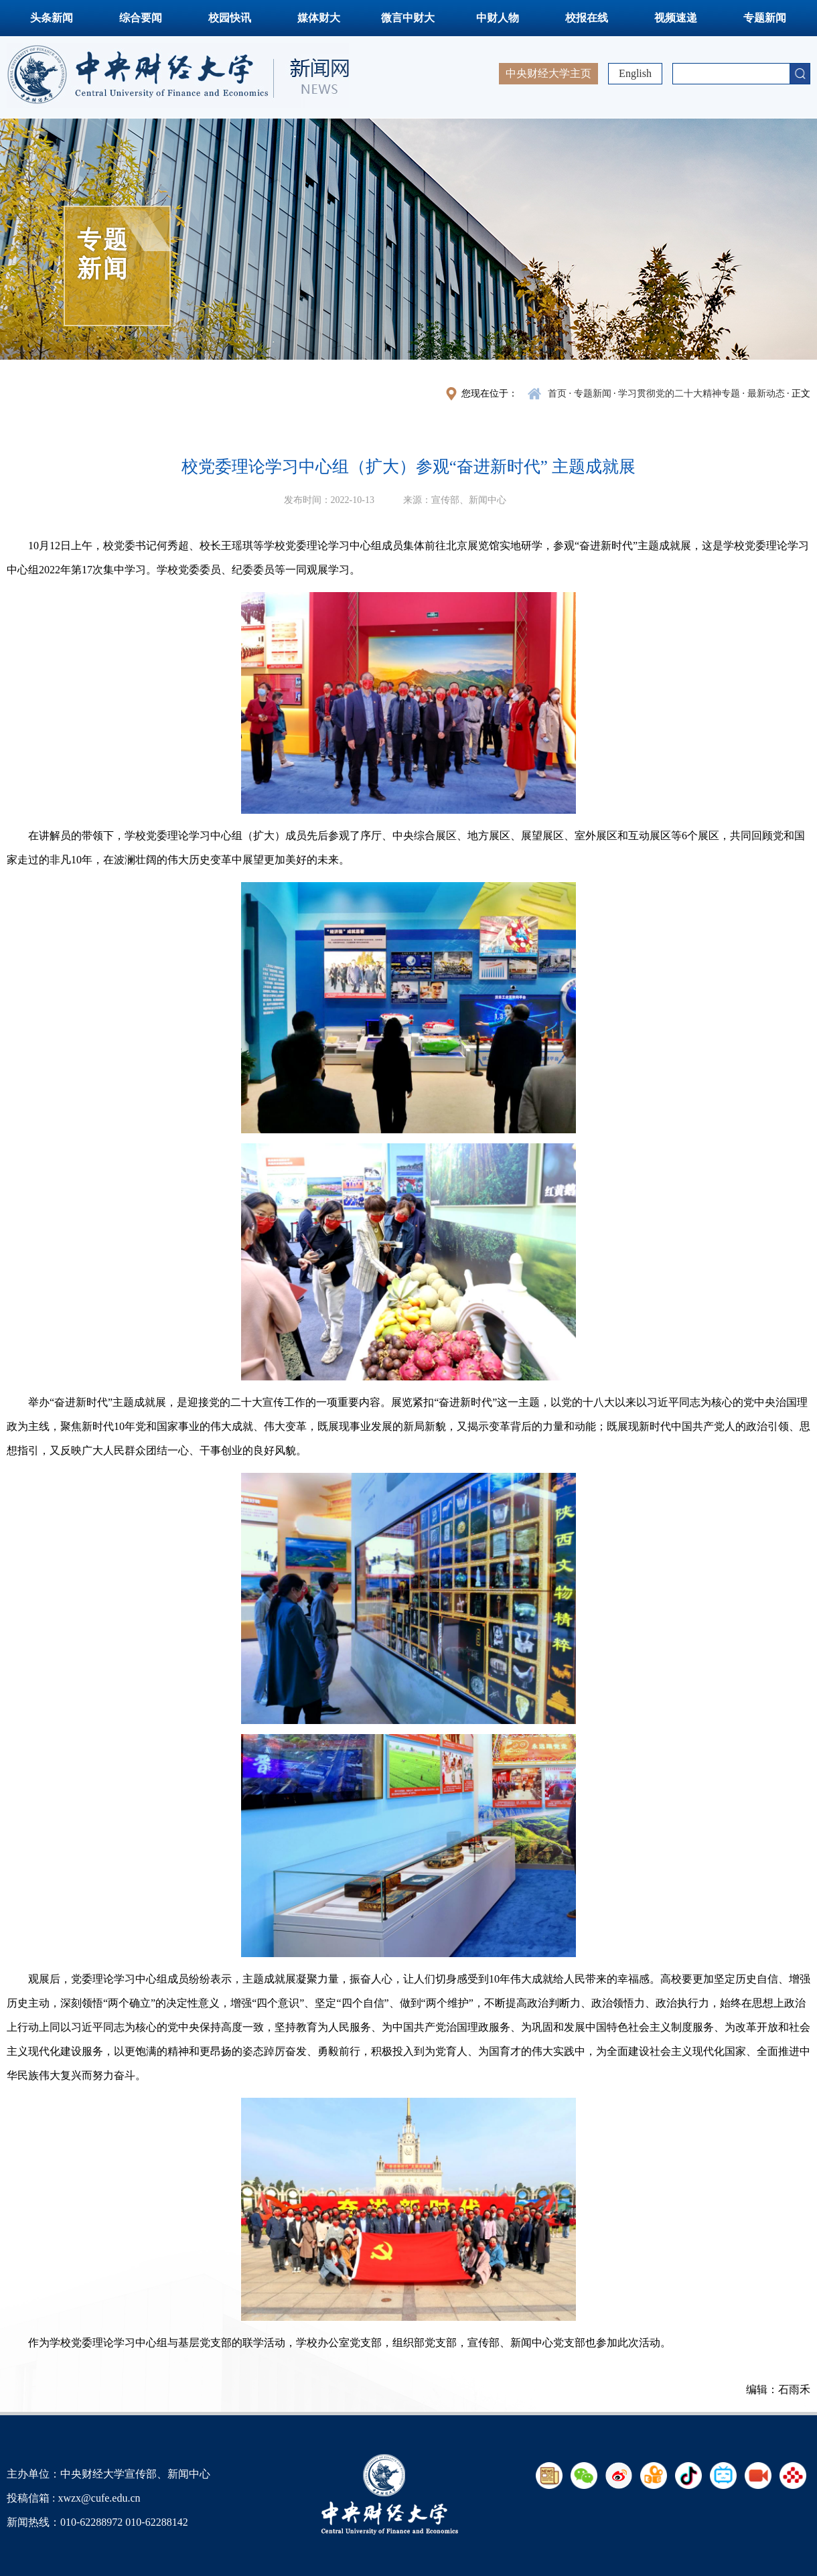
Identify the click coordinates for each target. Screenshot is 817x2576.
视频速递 (675, 17)
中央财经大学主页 (548, 73)
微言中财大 (408, 17)
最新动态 (766, 393)
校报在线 (586, 17)
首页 (557, 393)
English (635, 73)
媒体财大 (318, 17)
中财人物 (497, 17)
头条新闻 (51, 17)
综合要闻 (140, 17)
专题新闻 (764, 17)
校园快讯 (229, 17)
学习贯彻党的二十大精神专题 (679, 393)
